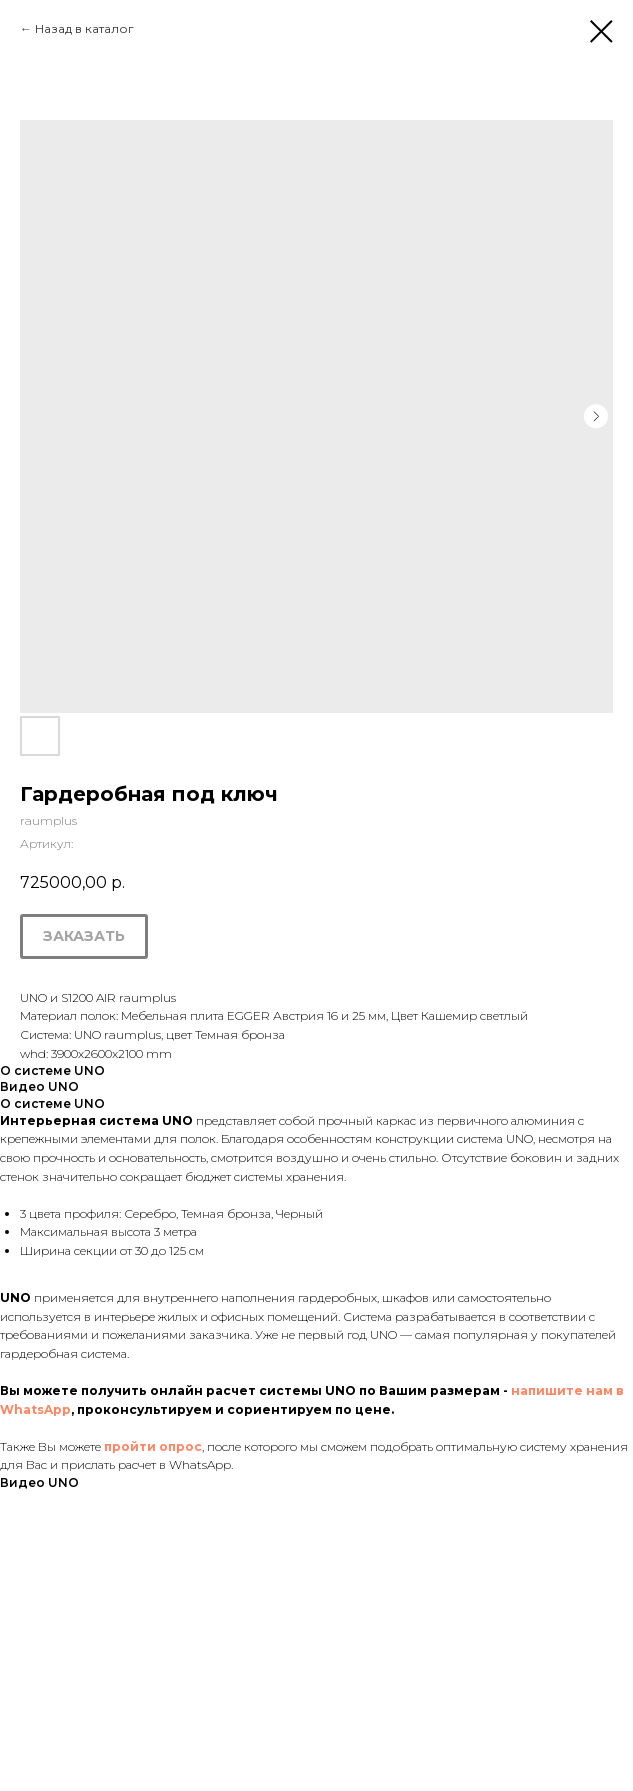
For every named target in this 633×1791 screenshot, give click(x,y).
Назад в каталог (84, 28)
